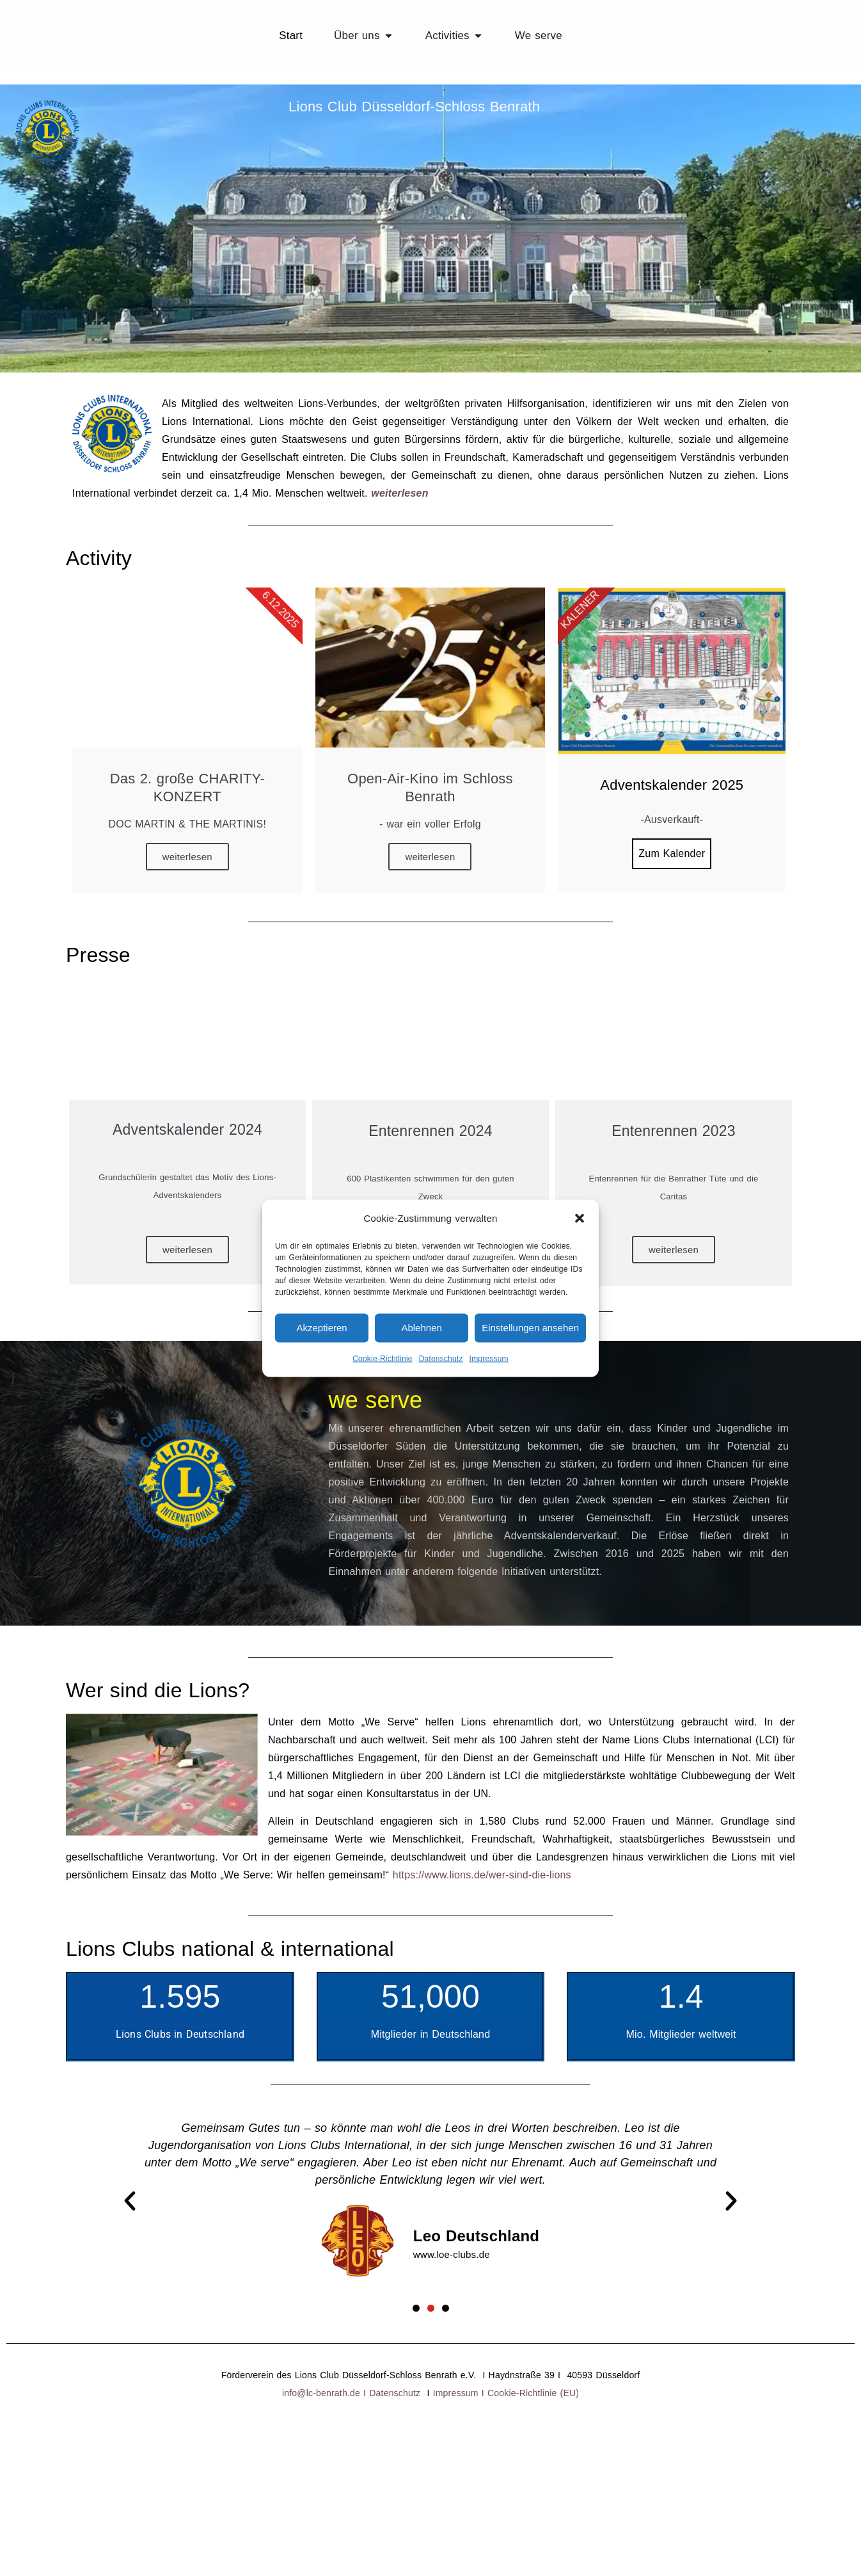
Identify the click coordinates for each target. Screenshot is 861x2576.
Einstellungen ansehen (530, 1327)
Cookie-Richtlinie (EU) (533, 2377)
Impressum (489, 1358)
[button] (579, 1218)
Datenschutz (441, 1358)
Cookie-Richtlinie (382, 1358)
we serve (376, 1383)
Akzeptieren (321, 1327)
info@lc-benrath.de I (325, 2377)
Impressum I (460, 2377)
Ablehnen (421, 1327)
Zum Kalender (671, 836)
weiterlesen (399, 476)
